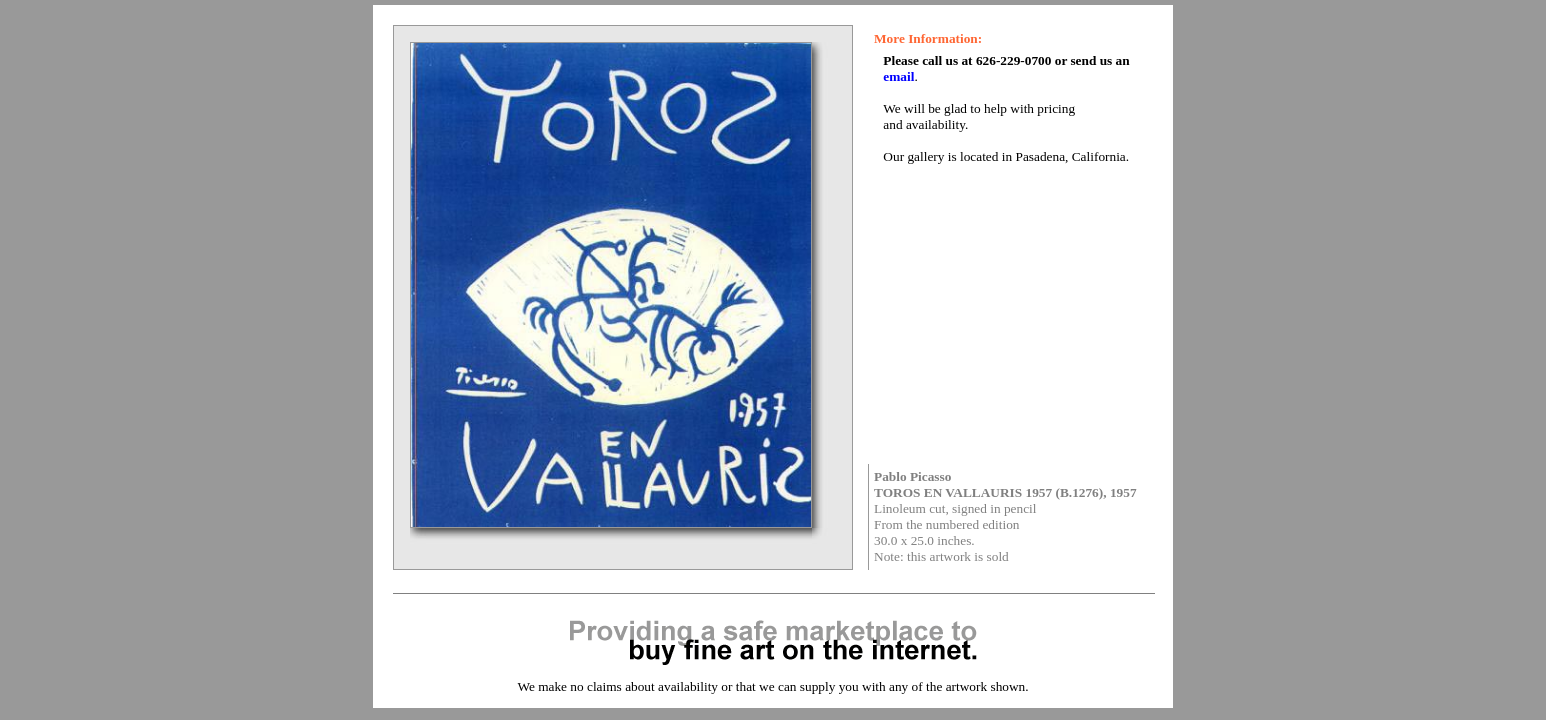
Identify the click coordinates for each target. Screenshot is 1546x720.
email (898, 76)
